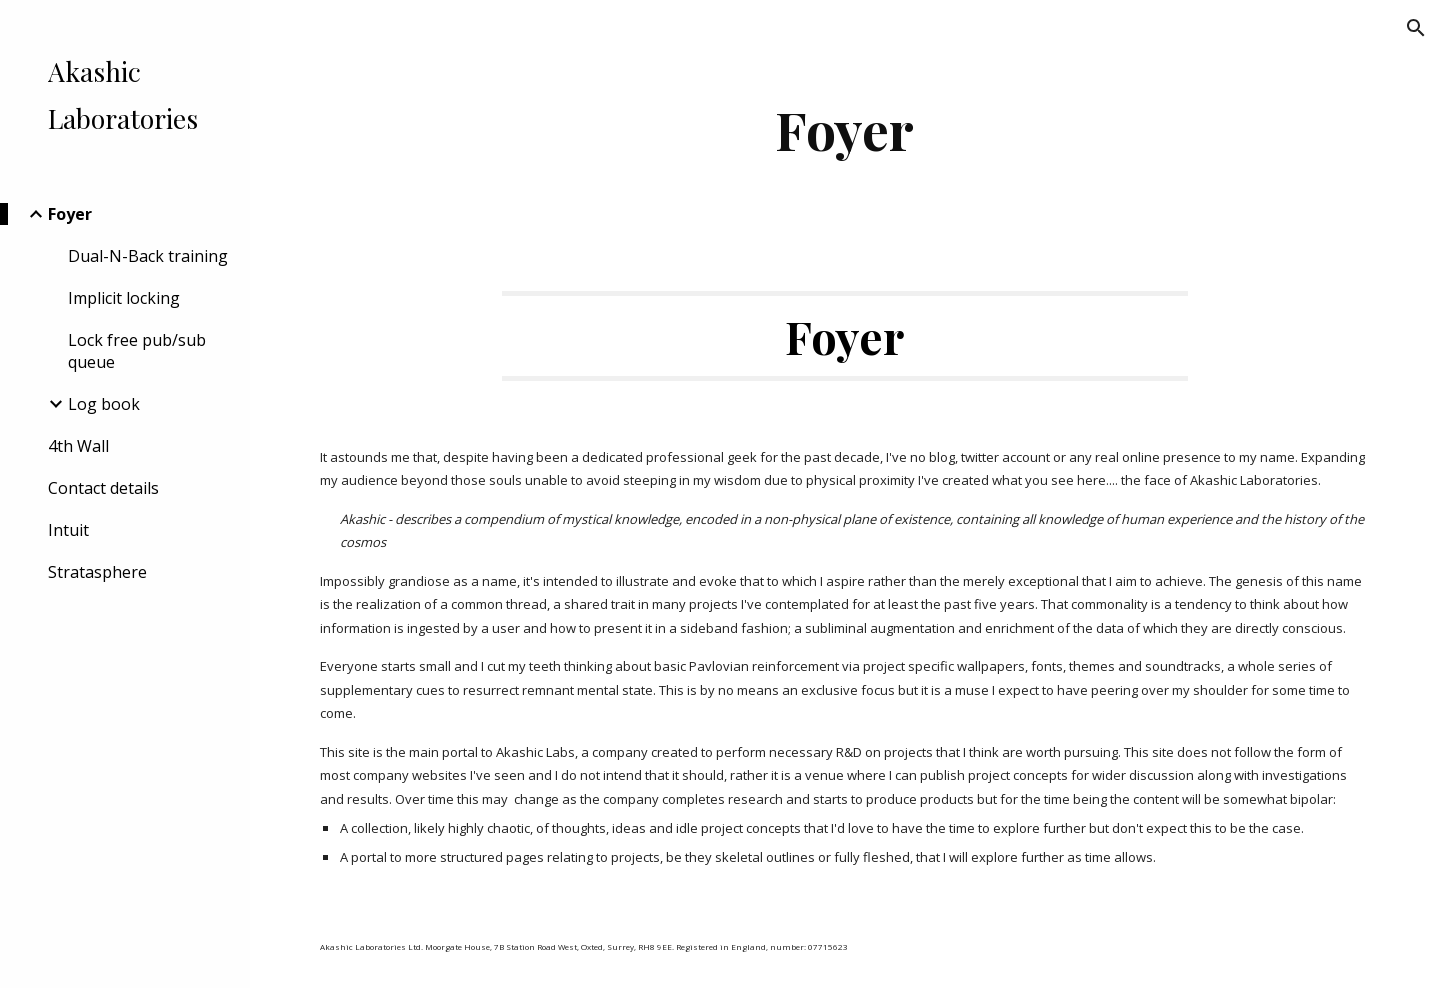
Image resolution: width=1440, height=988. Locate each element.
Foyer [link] (70, 214)
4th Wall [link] (78, 446)
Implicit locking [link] (124, 298)
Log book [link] (104, 404)
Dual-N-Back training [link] (148, 256)
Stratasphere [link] (97, 572)
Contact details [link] (103, 488)
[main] (845, 129)
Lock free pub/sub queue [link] (137, 351)
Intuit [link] (68, 530)
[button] (1416, 28)
